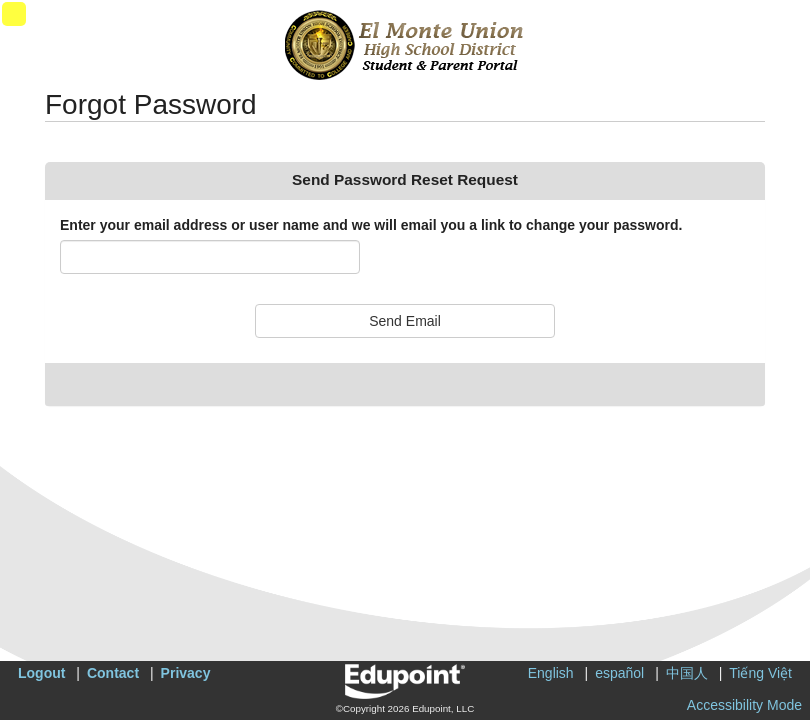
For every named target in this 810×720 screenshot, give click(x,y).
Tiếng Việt (760, 673)
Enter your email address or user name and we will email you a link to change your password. (371, 225)
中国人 (687, 673)
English (551, 673)
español (619, 673)
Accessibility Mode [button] (744, 705)
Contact (113, 673)
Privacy (186, 673)
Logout (41, 673)
